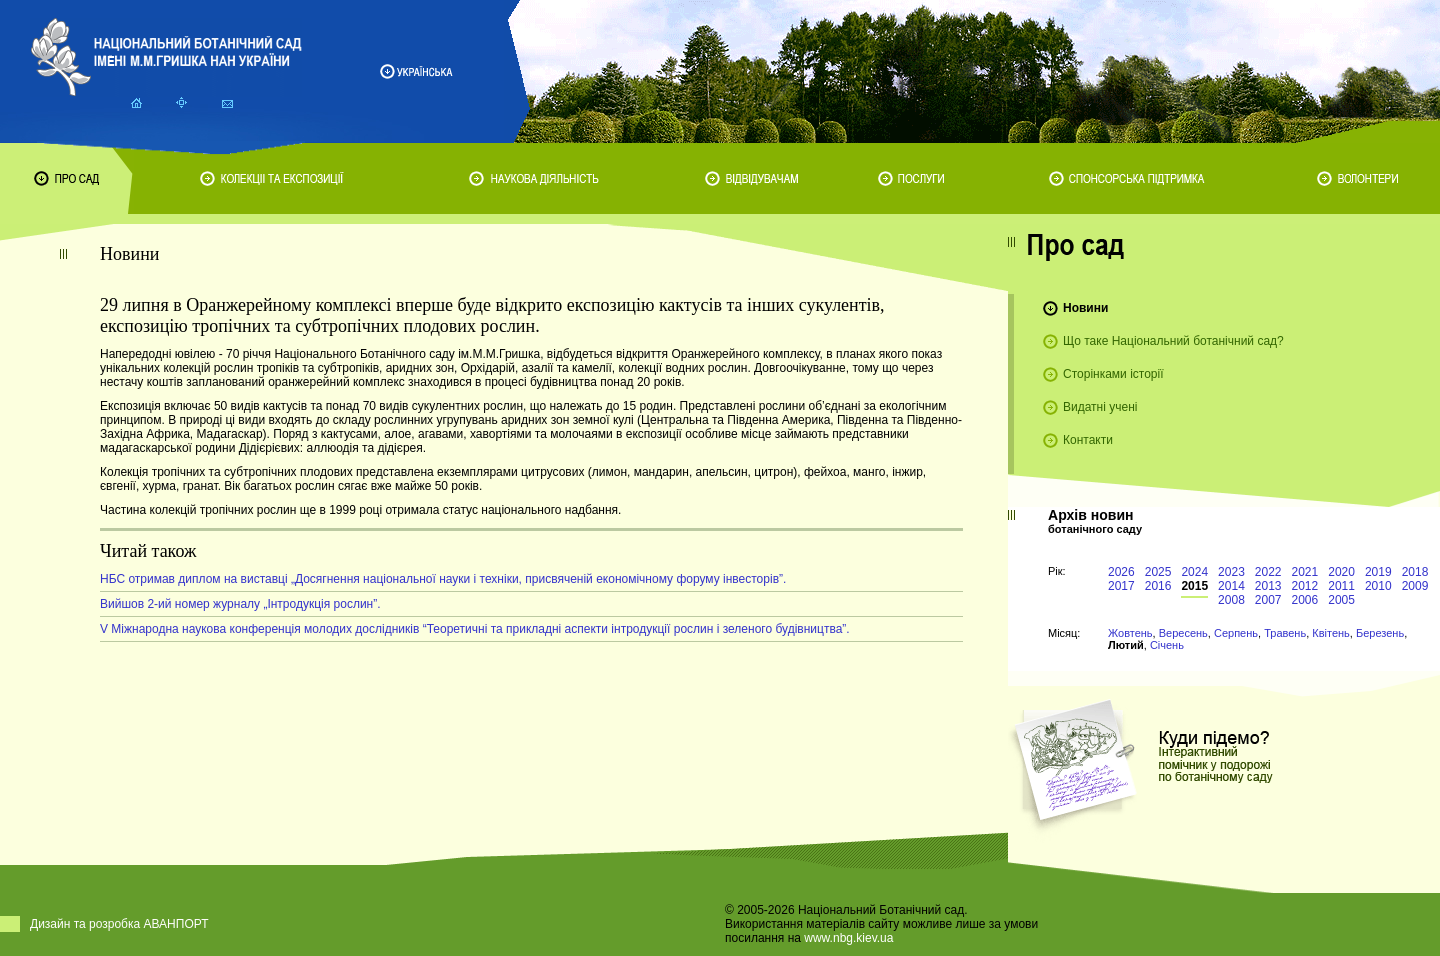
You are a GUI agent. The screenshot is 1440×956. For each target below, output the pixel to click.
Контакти (1088, 440)
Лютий (1126, 645)
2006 (1305, 600)
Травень (1285, 633)
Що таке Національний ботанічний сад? (1173, 341)
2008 (1231, 600)
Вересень (1183, 633)
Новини (1085, 308)
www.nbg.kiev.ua (848, 938)
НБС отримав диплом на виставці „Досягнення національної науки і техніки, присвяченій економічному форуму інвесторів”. (443, 579)
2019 (1378, 572)
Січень (1167, 645)
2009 (1415, 586)
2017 (1121, 586)
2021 (1305, 572)
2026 (1121, 572)
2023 (1231, 572)
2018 (1415, 572)
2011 (1341, 586)
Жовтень (1130, 633)
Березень (1380, 633)
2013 (1268, 586)
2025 (1158, 572)
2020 (1341, 572)
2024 (1194, 572)
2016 (1158, 586)
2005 (1341, 600)
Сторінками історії (1113, 374)
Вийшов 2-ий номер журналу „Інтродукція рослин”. (240, 604)
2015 (1194, 586)
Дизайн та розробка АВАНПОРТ (119, 924)
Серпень (1236, 633)
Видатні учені (1100, 407)
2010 (1378, 586)
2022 (1268, 572)
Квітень (1331, 633)
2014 (1231, 586)
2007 (1268, 600)
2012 (1305, 586)
